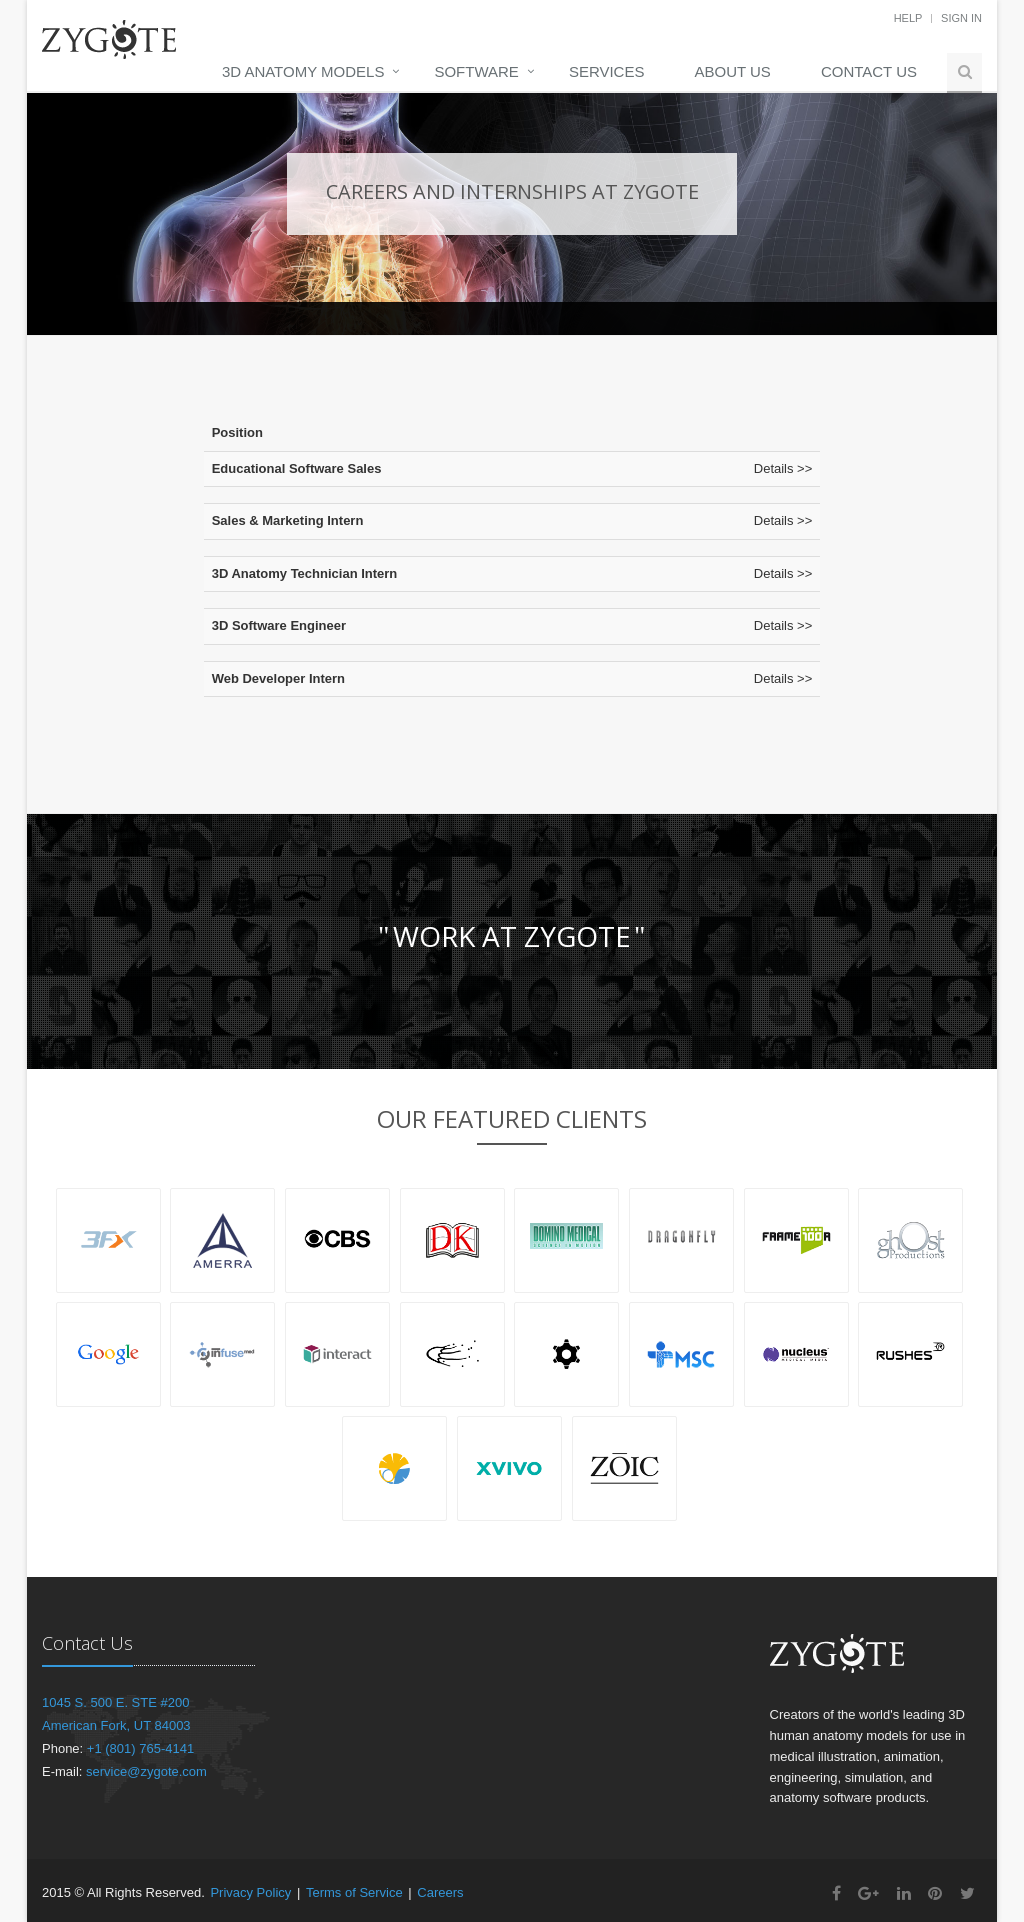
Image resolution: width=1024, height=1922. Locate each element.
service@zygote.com (146, 1771)
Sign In (961, 18)
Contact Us (869, 71)
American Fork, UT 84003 (116, 1725)
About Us (732, 71)
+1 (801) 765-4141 (140, 1748)
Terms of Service (354, 1892)
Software (476, 71)
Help (908, 18)
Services (607, 71)
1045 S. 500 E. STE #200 (115, 1702)
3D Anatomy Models (303, 71)
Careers (440, 1892)
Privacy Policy (250, 1892)
